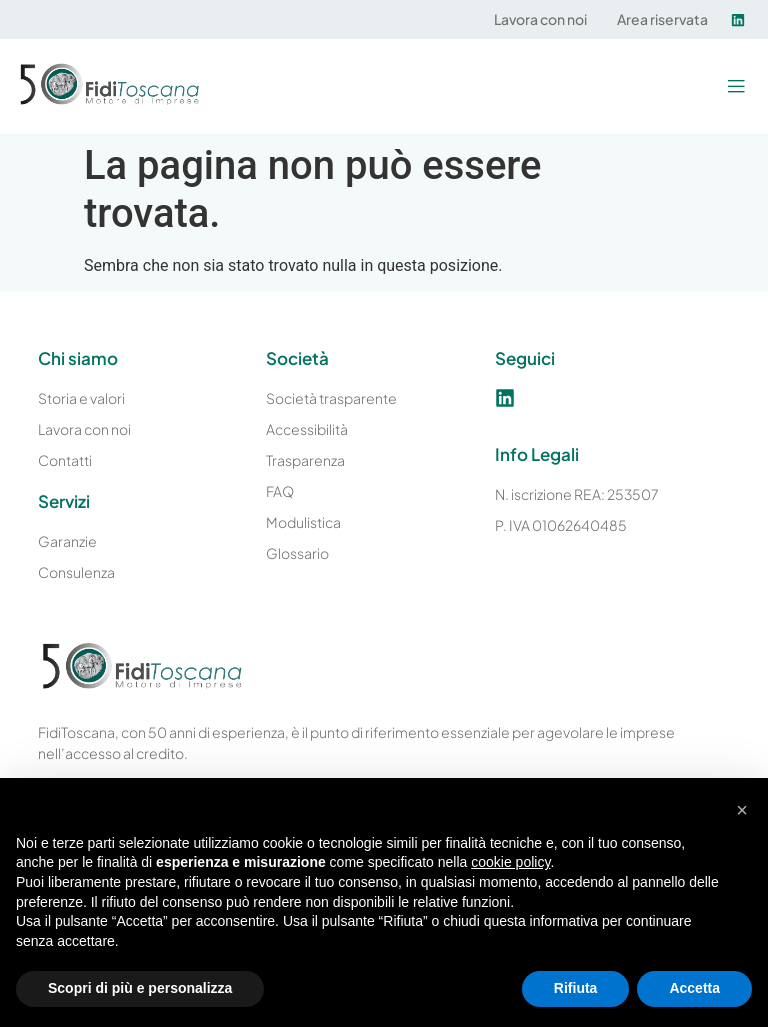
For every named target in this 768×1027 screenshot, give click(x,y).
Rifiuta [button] (576, 988)
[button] (735, 86)
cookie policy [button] (510, 862)
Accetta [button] (694, 988)
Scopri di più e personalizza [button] (140, 988)
